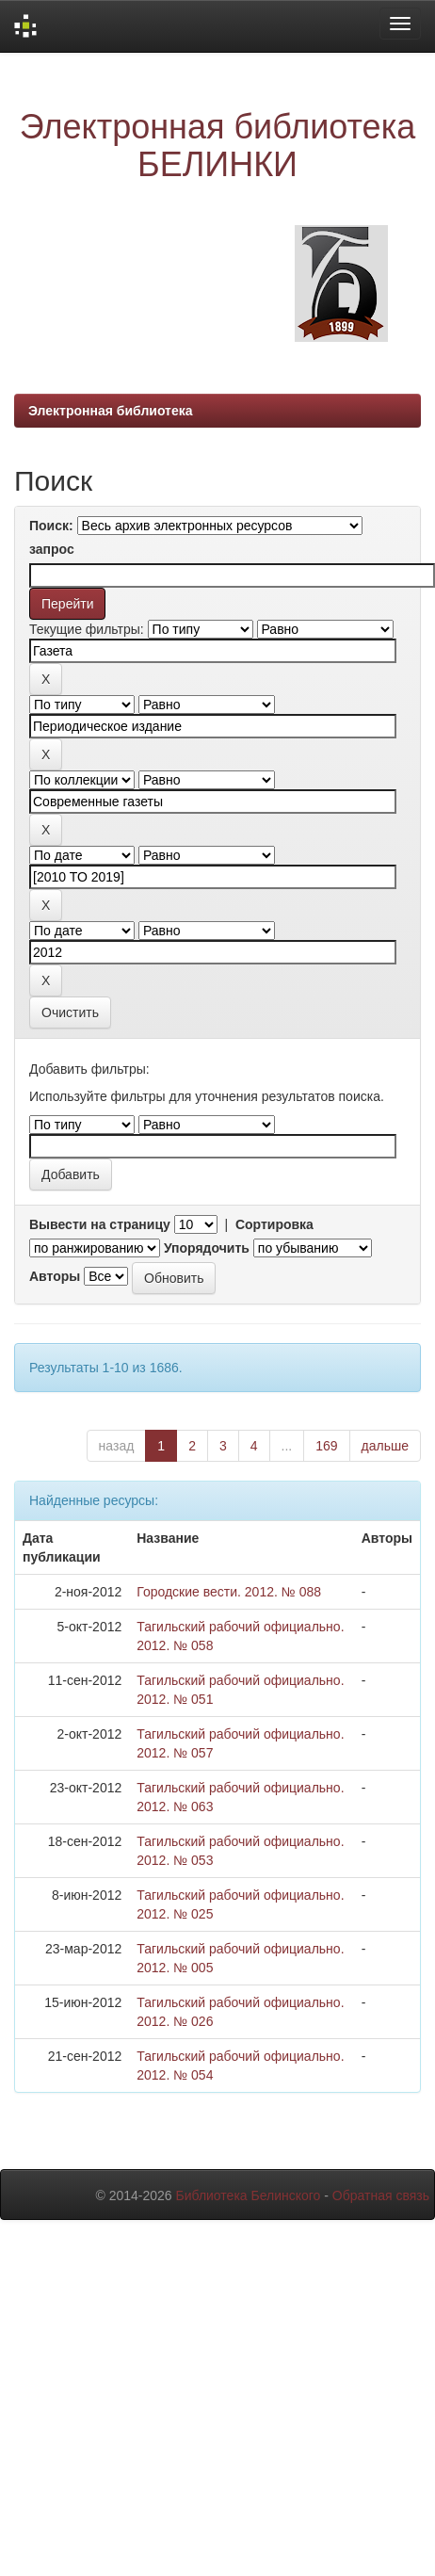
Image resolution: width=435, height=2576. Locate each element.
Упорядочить (207, 1248)
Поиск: (51, 525)
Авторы (54, 1276)
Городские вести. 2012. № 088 (229, 1591)
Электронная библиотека (110, 410)
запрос (51, 549)
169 (326, 1445)
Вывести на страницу (99, 1224)
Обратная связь (380, 2195)
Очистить (70, 1012)
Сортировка (274, 1224)
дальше (385, 1445)
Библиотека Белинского (247, 2195)
